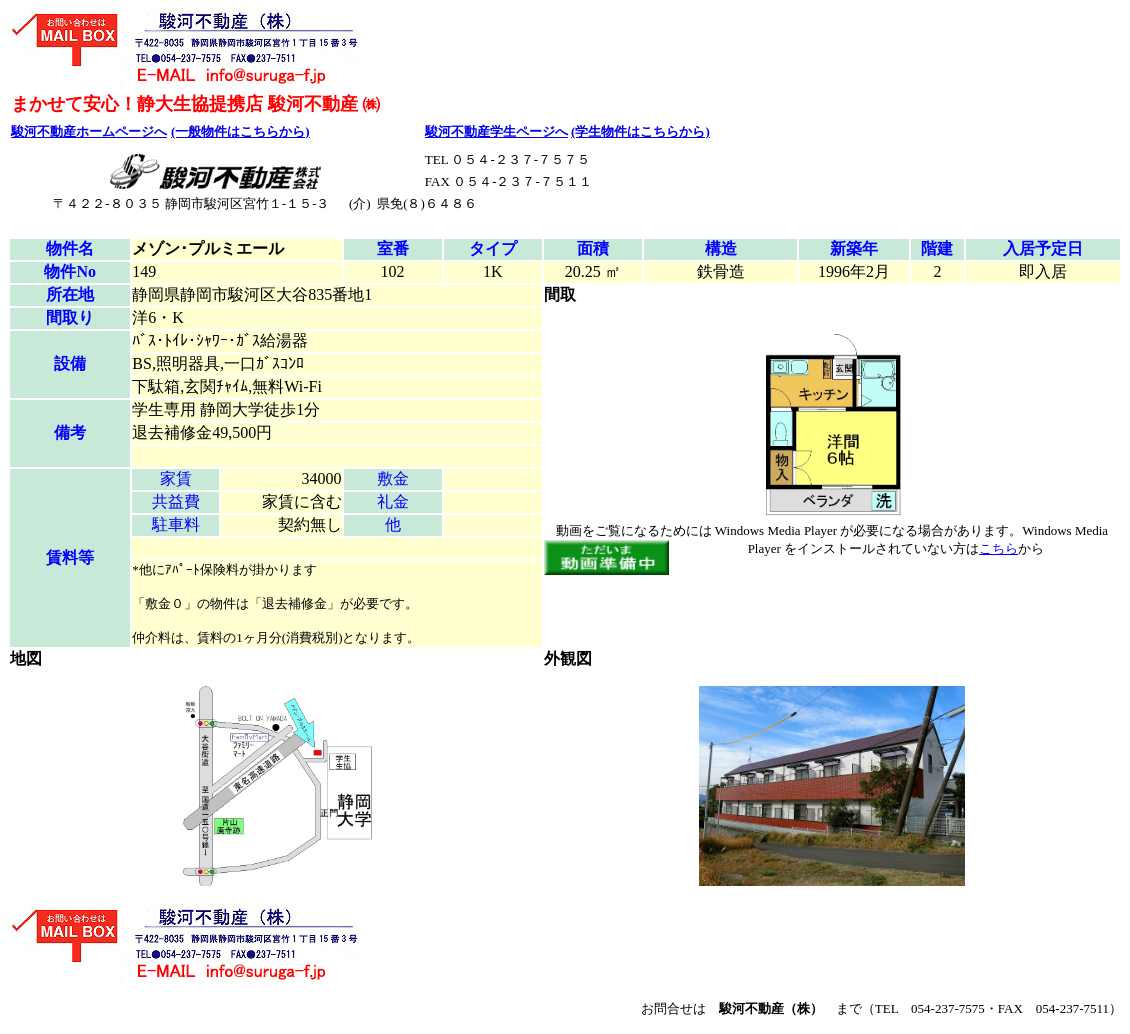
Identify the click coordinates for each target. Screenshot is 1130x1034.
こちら (998, 548)
